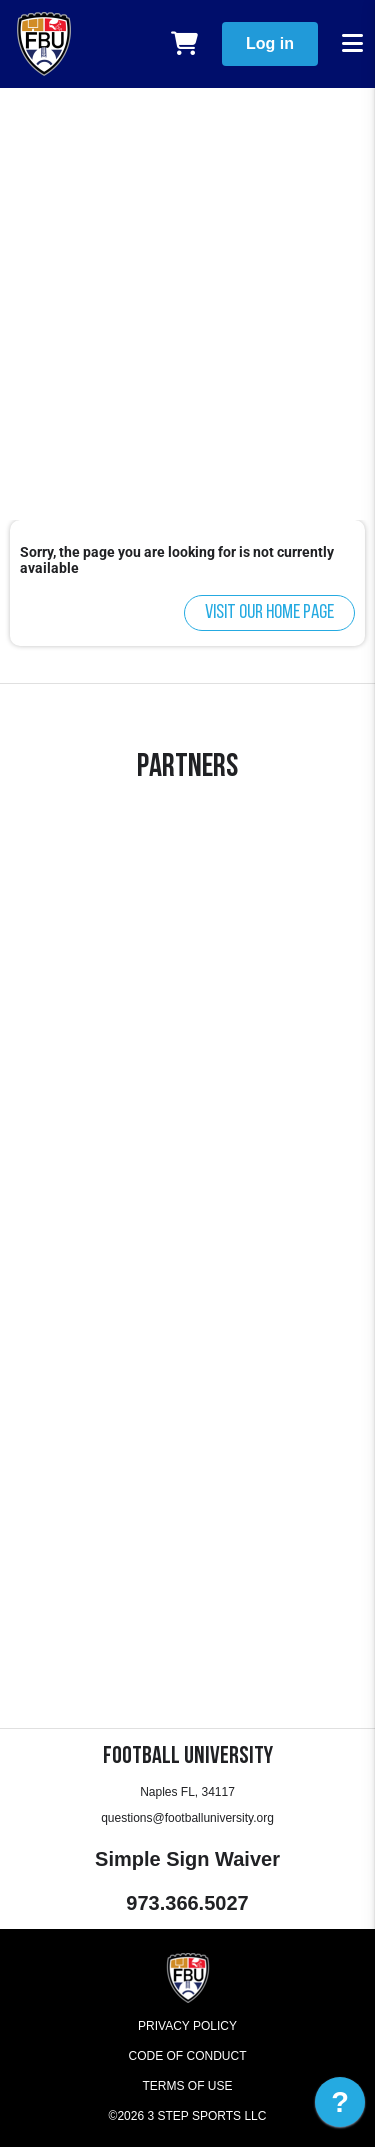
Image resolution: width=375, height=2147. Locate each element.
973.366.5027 (187, 1903)
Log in (270, 43)
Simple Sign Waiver (187, 1859)
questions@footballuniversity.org (187, 1818)
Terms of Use (187, 2086)
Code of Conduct (188, 2056)
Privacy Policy (187, 2026)
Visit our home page (269, 613)
